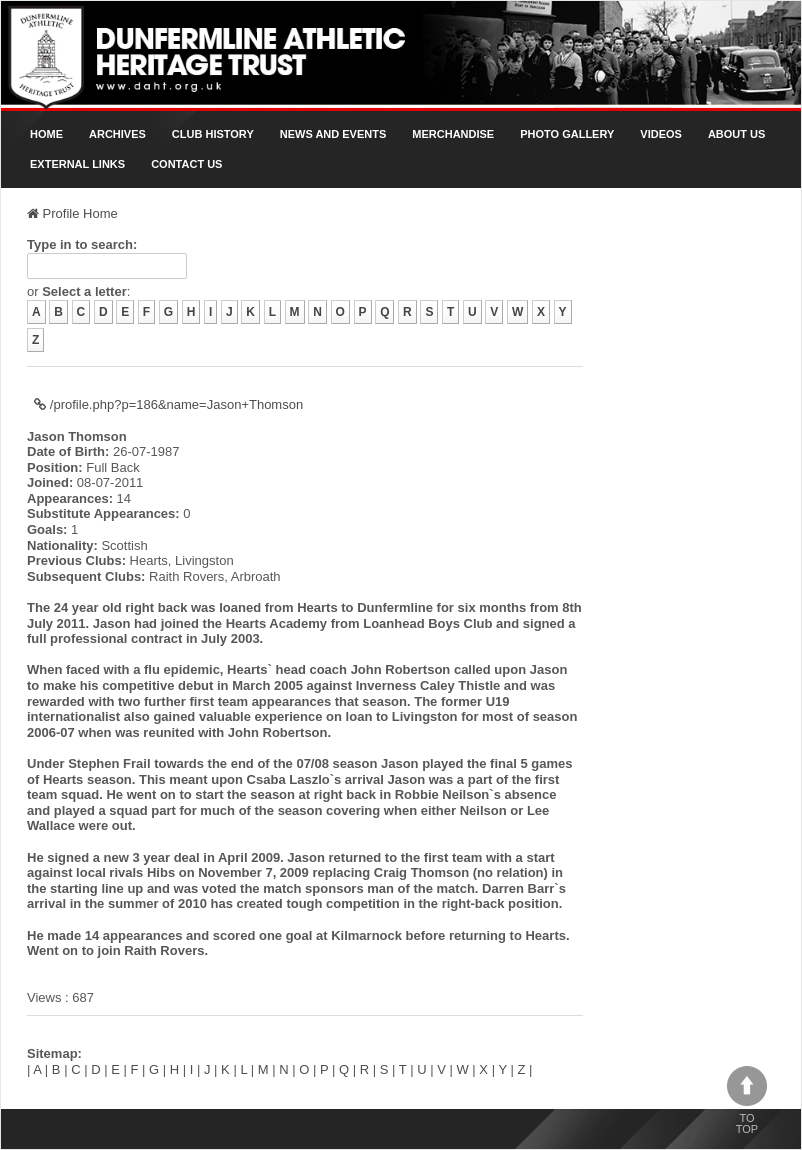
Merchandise (453, 134)
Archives (117, 134)
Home (46, 134)
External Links (77, 164)
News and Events (333, 134)
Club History (213, 134)
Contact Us (186, 164)
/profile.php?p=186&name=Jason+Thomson (168, 404)
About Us (736, 134)
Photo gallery (567, 134)
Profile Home (72, 213)
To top (747, 1100)
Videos (661, 134)
